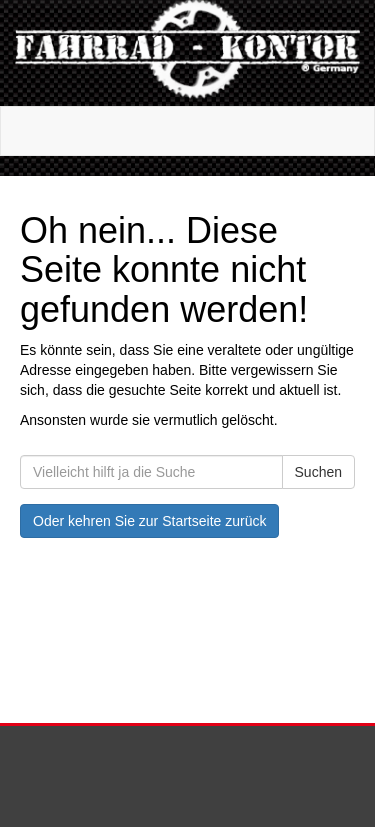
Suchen (318, 472)
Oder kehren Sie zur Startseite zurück (149, 521)
